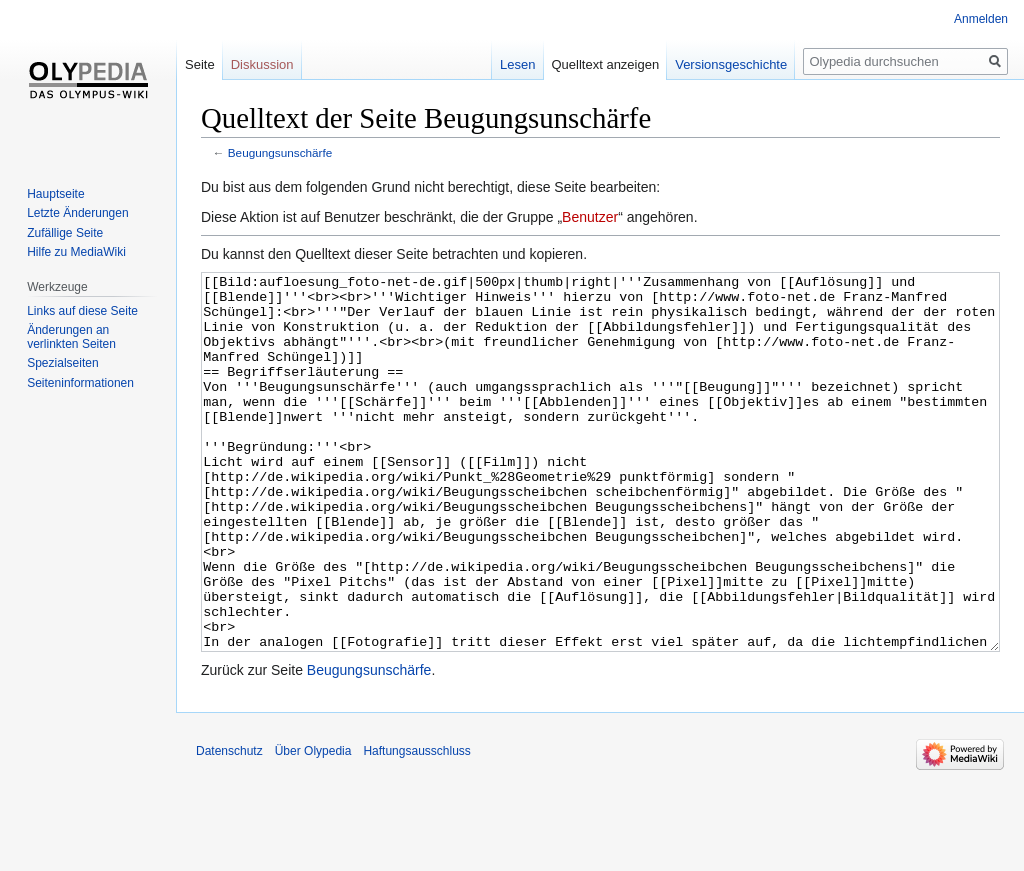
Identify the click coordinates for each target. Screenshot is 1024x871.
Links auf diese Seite (82, 311)
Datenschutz (229, 826)
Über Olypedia (313, 826)
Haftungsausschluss (416, 826)
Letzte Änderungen (77, 213)
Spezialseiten (62, 363)
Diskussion (262, 64)
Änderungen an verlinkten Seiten (71, 337)
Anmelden (981, 19)
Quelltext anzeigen (606, 64)
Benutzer (590, 217)
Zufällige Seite (65, 233)
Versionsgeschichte (731, 64)
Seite (200, 64)
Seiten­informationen (80, 383)
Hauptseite (55, 194)
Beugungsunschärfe (280, 152)
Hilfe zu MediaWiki (76, 252)
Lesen (517, 64)
